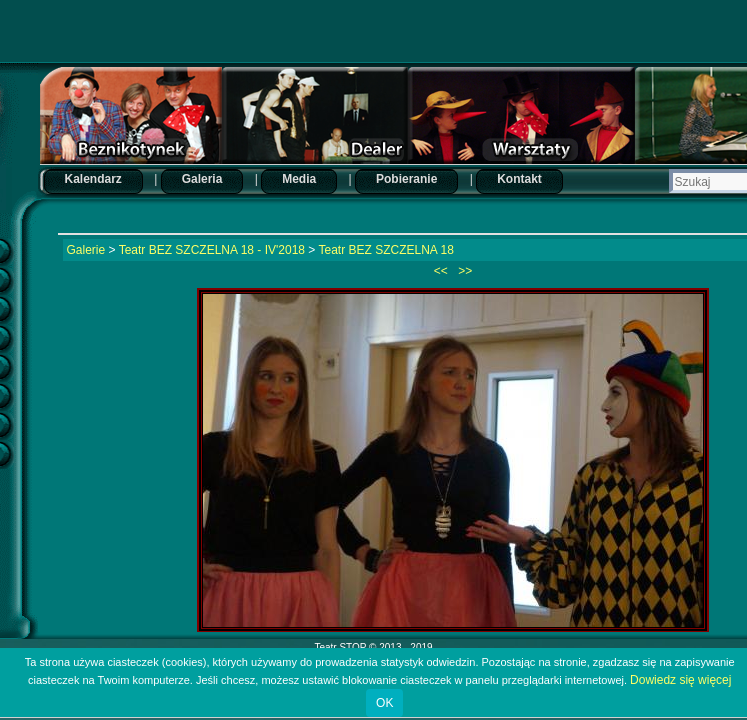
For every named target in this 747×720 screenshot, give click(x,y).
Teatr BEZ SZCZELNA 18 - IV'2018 (212, 250)
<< (442, 271)
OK (384, 703)
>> (463, 271)
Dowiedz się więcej (680, 680)
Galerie (86, 250)
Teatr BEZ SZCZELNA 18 (386, 250)
